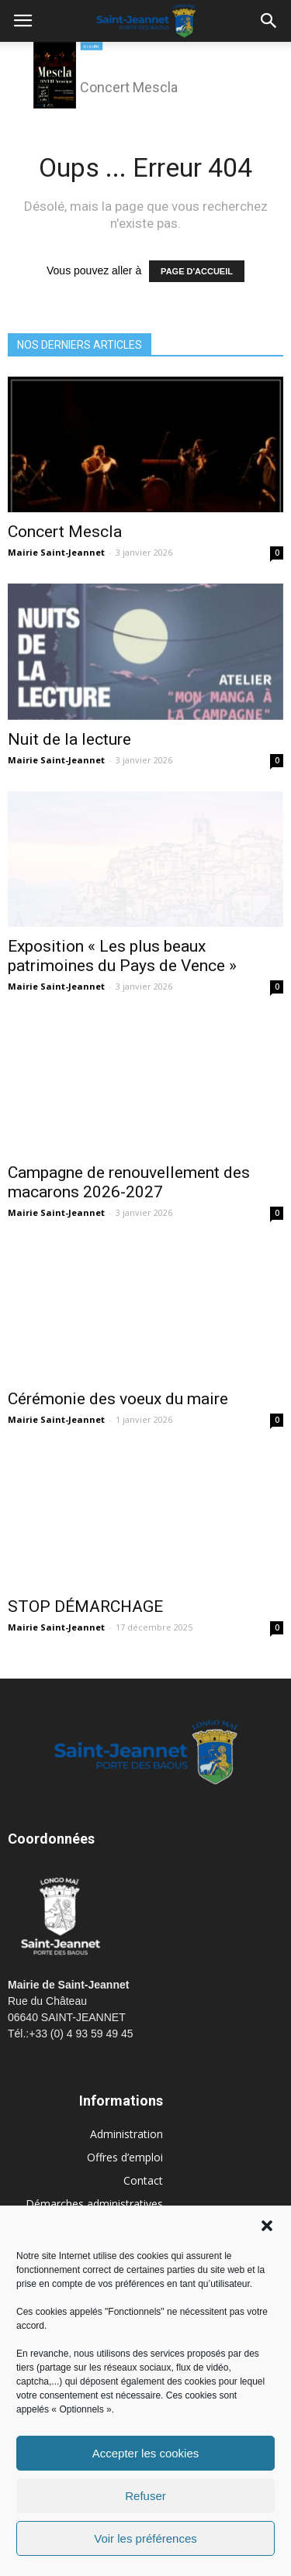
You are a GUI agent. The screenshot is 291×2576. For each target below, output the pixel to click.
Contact (143, 2180)
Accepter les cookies (145, 2453)
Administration (126, 2134)
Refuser (145, 2495)
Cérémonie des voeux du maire (118, 1399)
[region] (145, 77)
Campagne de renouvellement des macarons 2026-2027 (129, 1182)
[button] (267, 2225)
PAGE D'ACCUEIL (197, 271)
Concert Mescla (65, 531)
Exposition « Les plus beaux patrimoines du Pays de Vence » (122, 956)
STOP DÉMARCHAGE (85, 1606)
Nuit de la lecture (69, 739)
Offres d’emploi (125, 2157)
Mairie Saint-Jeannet (56, 552)
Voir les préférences (145, 2538)
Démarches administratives (94, 2203)
